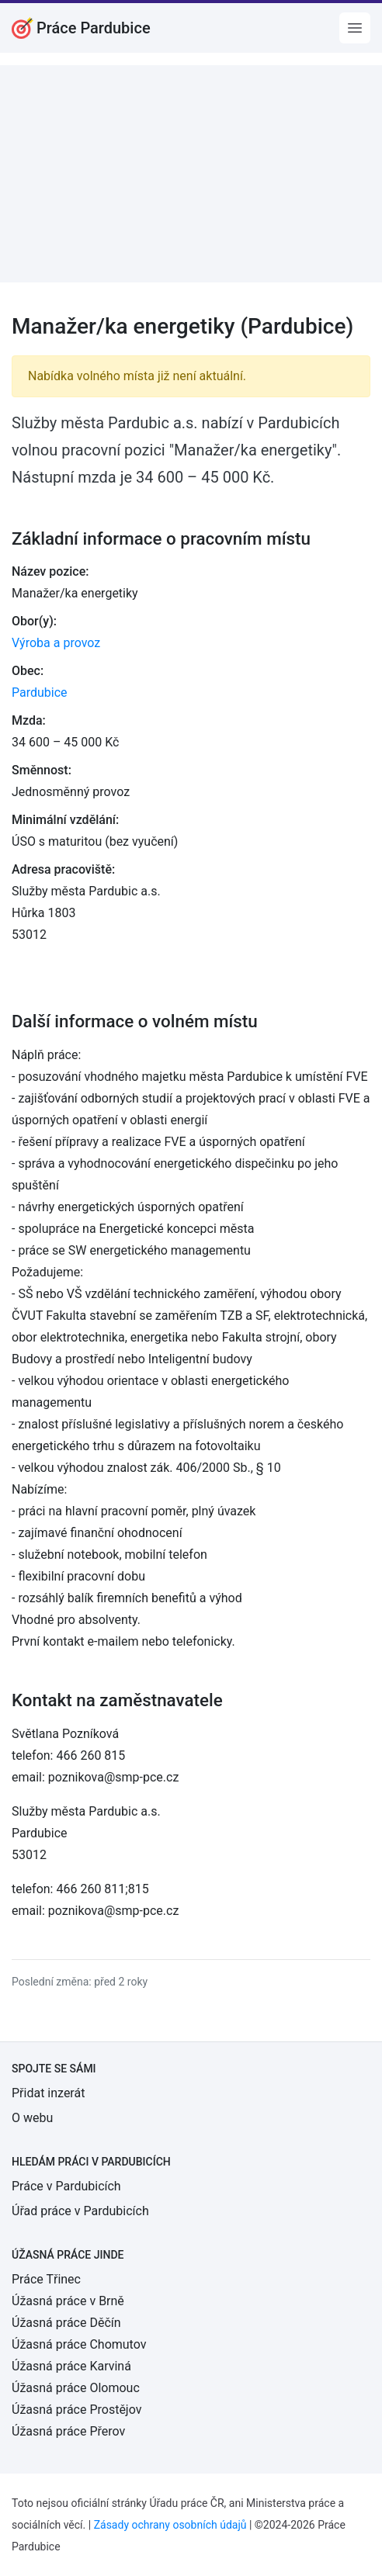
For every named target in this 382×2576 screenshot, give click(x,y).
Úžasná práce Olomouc (76, 2387)
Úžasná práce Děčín (66, 2322)
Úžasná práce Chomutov (79, 2344)
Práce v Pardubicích (66, 2186)
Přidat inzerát (48, 2093)
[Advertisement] (191, 173)
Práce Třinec (46, 2279)
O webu (32, 2117)
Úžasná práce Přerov (68, 2431)
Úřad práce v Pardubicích (80, 2211)
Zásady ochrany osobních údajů (170, 2525)
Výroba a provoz (56, 642)
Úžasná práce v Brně (68, 2301)
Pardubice (40, 692)
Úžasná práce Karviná (71, 2366)
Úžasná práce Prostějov (76, 2409)
